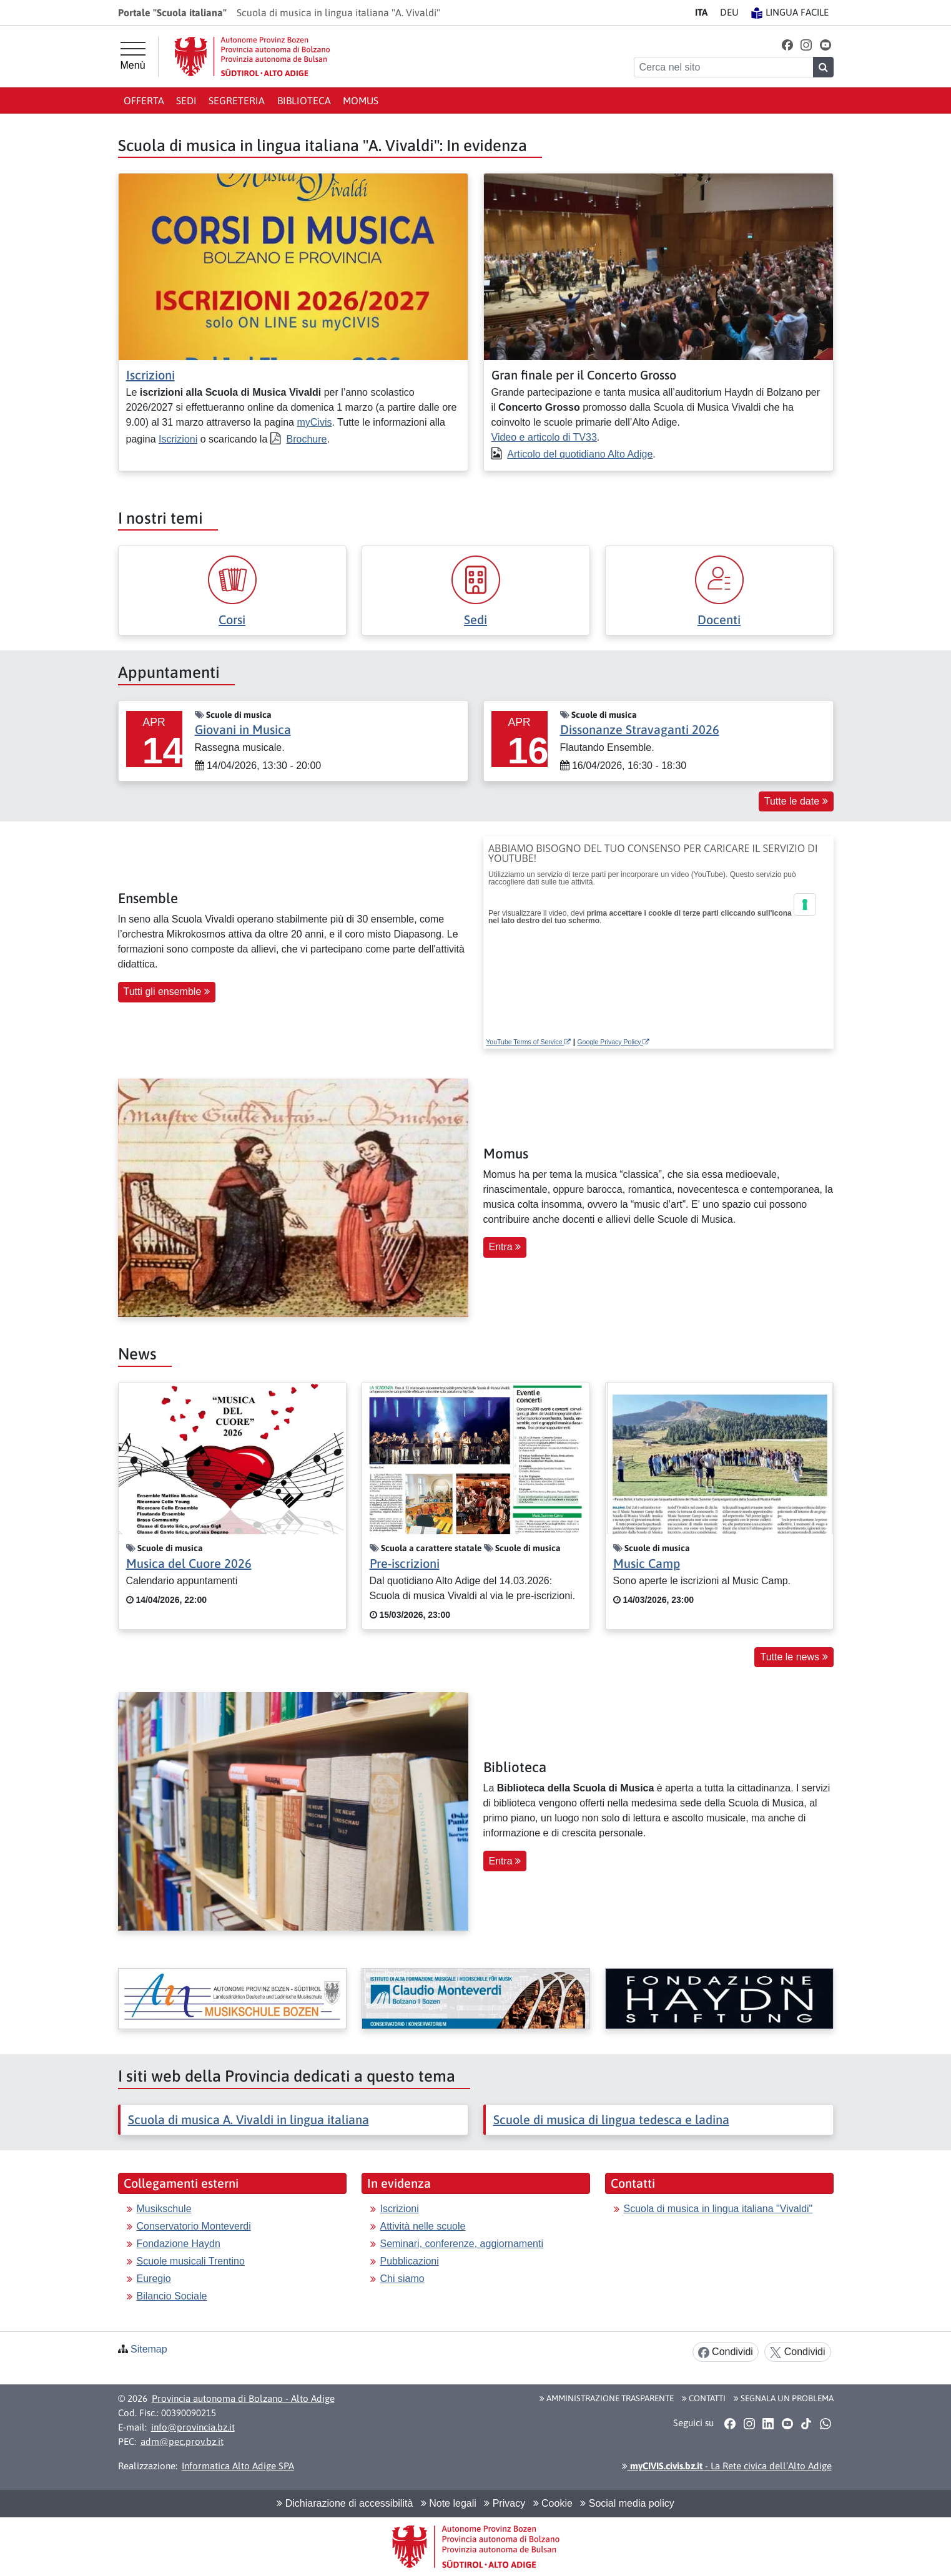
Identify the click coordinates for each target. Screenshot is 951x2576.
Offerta (144, 100)
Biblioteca (304, 100)
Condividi (725, 2352)
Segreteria (237, 100)
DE (729, 12)
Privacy (504, 2503)
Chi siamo (402, 2278)
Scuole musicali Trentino (191, 2261)
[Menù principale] (133, 56)
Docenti (719, 619)
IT (701, 12)
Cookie (553, 2503)
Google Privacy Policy (613, 1042)
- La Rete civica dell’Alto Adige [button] (727, 2466)
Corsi (232, 619)
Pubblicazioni (409, 2261)
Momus (360, 100)
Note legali (448, 2503)
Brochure (307, 439)
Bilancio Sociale (172, 2296)
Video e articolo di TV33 (544, 437)
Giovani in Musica (243, 729)
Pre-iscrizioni (405, 1563)
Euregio (154, 2278)
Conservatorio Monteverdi (194, 2226)
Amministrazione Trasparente (607, 2398)
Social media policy (627, 2503)
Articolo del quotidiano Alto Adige (580, 454)
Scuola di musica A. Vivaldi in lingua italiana (248, 2119)
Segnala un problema (784, 2398)
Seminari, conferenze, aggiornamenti (461, 2243)
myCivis (314, 422)
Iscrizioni (150, 375)
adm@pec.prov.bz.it (182, 2441)
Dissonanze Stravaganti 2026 (639, 729)
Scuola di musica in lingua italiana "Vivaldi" (718, 2208)
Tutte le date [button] (796, 801)
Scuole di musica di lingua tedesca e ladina (611, 2119)
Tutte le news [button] (793, 1657)
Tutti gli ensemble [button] (167, 991)
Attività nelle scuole (423, 2226)
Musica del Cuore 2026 (189, 1563)
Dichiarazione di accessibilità (345, 2503)
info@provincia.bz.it (193, 2427)
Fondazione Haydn (178, 2243)
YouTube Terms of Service (528, 1042)
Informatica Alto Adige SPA (238, 2466)
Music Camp (646, 1563)
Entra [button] (505, 1246)
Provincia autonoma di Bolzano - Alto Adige (243, 2398)
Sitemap (149, 2349)
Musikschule (164, 2208)
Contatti (704, 2398)
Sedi (186, 100)
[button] (787, 45)
